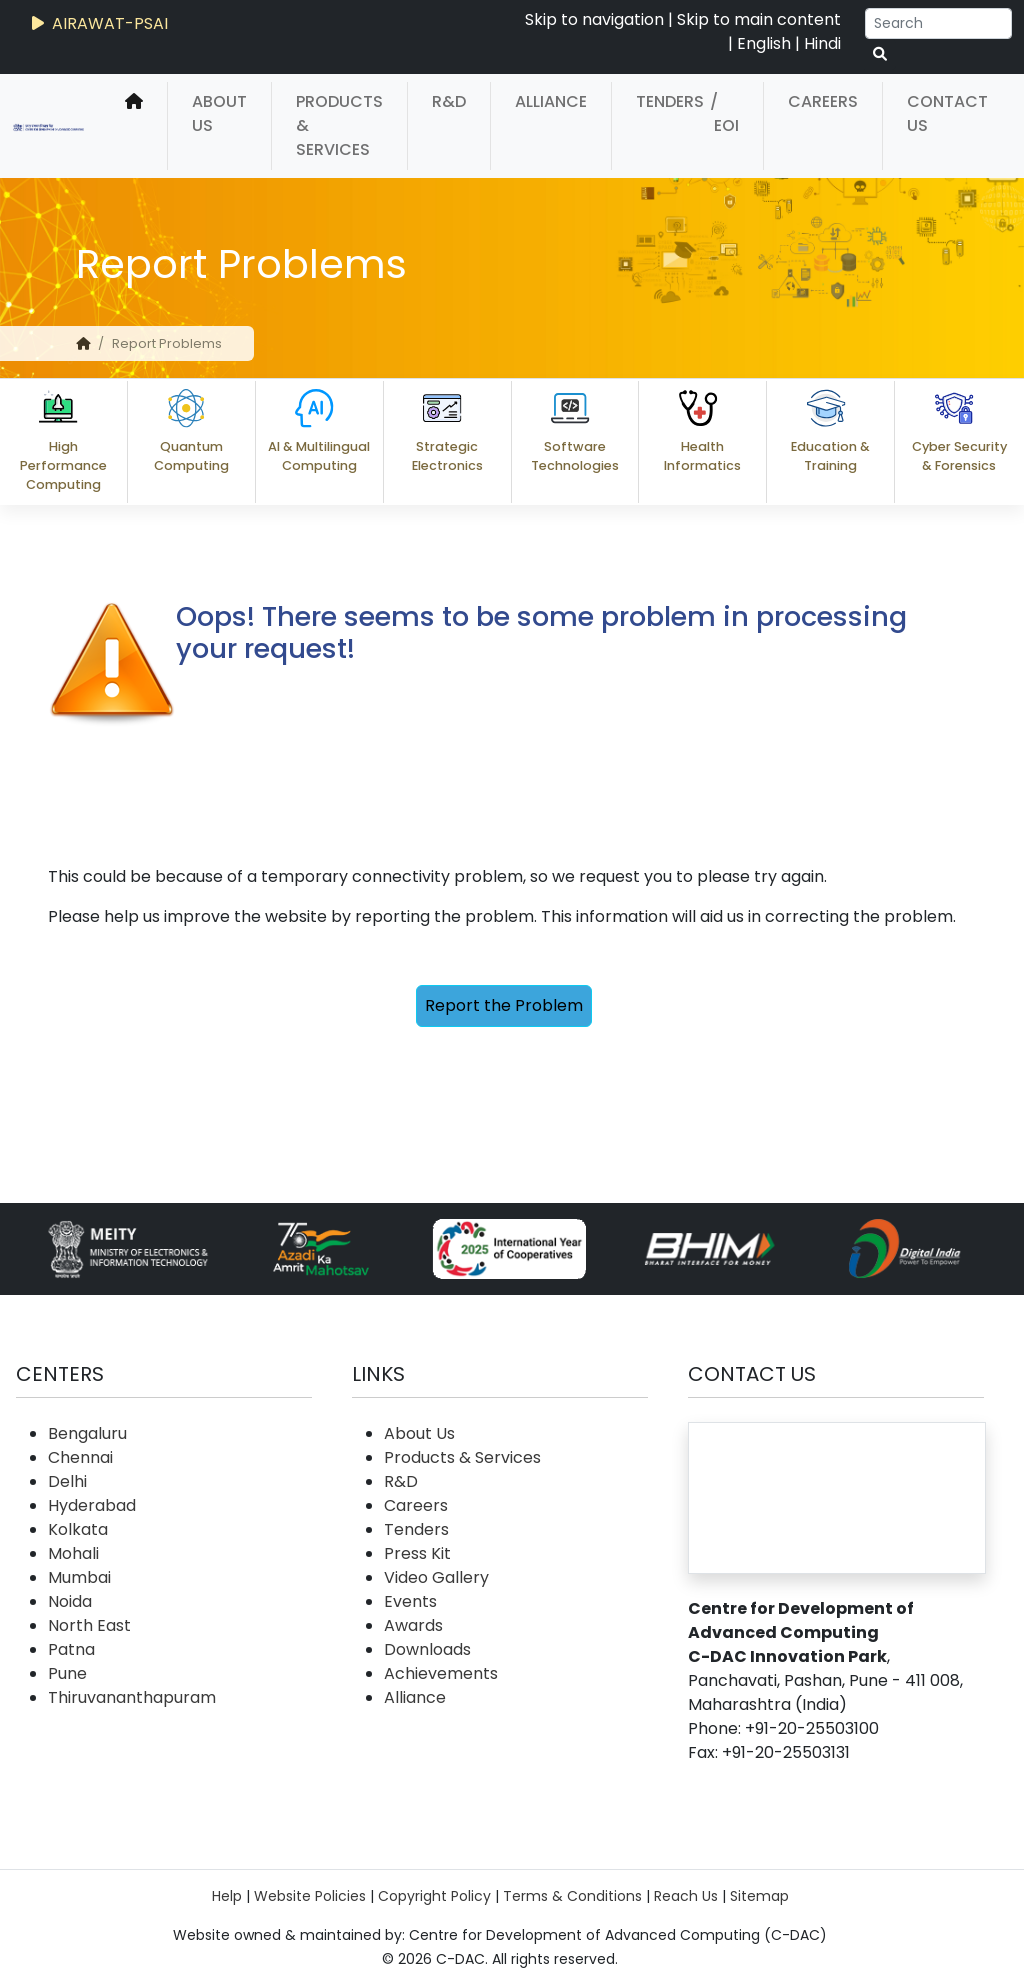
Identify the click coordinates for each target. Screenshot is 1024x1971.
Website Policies (310, 1896)
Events (410, 1601)
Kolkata (78, 1529)
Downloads (427, 1649)
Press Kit (417, 1553)
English (764, 43)
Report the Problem (504, 1005)
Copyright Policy (434, 1896)
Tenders (670, 101)
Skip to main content (759, 19)
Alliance (551, 101)
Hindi (822, 43)
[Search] (938, 23)
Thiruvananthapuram (132, 1697)
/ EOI (724, 113)
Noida (70, 1601)
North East (89, 1625)
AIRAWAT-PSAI (98, 23)
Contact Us (947, 113)
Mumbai (79, 1577)
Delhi (67, 1481)
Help (227, 1896)
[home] (134, 126)
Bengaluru (87, 1433)
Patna (71, 1649)
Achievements (441, 1673)
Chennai (80, 1457)
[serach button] (880, 54)
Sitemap (759, 1896)
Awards (413, 1625)
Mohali (73, 1553)
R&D (449, 101)
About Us (219, 113)
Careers (823, 101)
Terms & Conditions (572, 1896)
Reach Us (686, 1896)
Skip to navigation (594, 19)
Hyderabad (92, 1505)
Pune (67, 1673)
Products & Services (339, 125)
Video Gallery (436, 1577)
